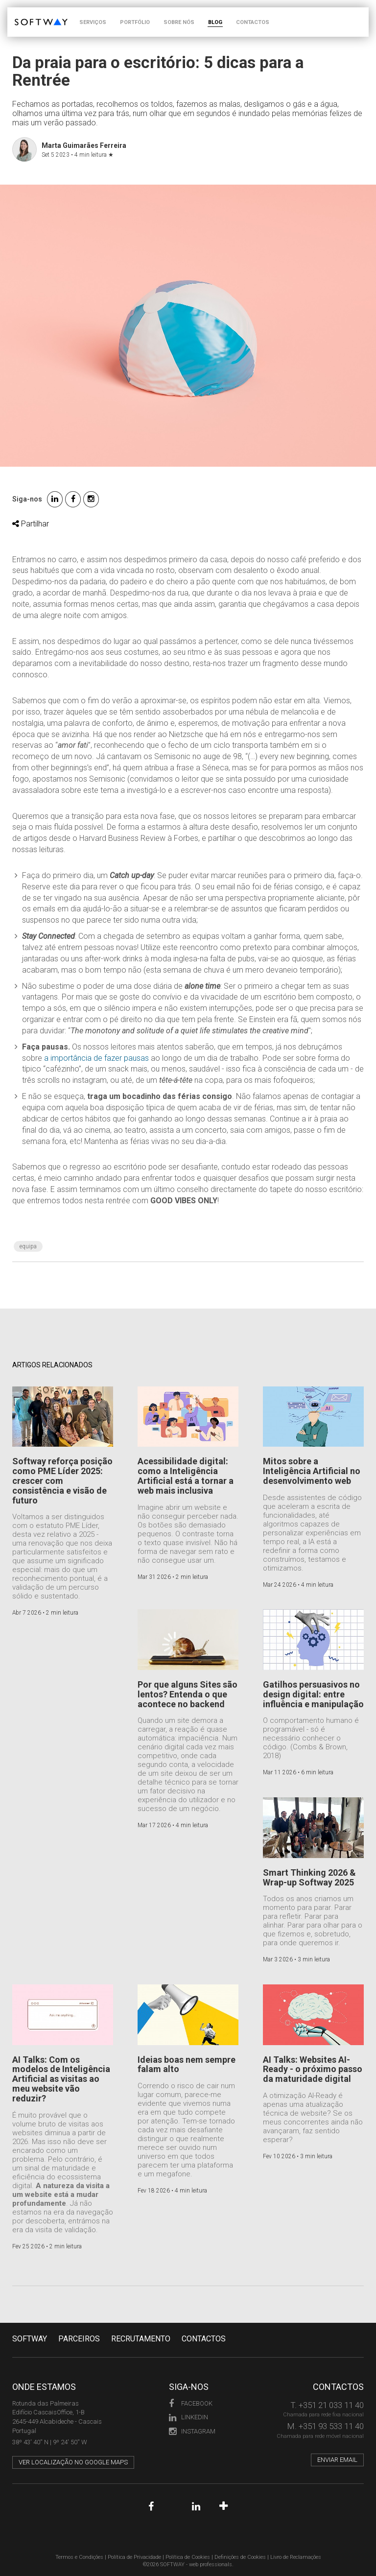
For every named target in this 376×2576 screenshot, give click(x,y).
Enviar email (337, 2459)
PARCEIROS (79, 2338)
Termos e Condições (79, 2557)
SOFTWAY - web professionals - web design (22, 12)
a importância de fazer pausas (96, 1058)
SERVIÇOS (92, 22)
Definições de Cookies (240, 2557)
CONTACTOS (252, 22)
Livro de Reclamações (295, 2557)
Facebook (190, 2403)
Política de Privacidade (134, 2557)
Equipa (28, 1246)
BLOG (215, 22)
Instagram (192, 2431)
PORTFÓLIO (135, 22)
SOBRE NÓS (179, 22)
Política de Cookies (187, 2557)
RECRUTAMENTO (140, 2338)
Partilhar (30, 523)
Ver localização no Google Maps (73, 2462)
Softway (29, 2338)
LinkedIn (188, 2417)
